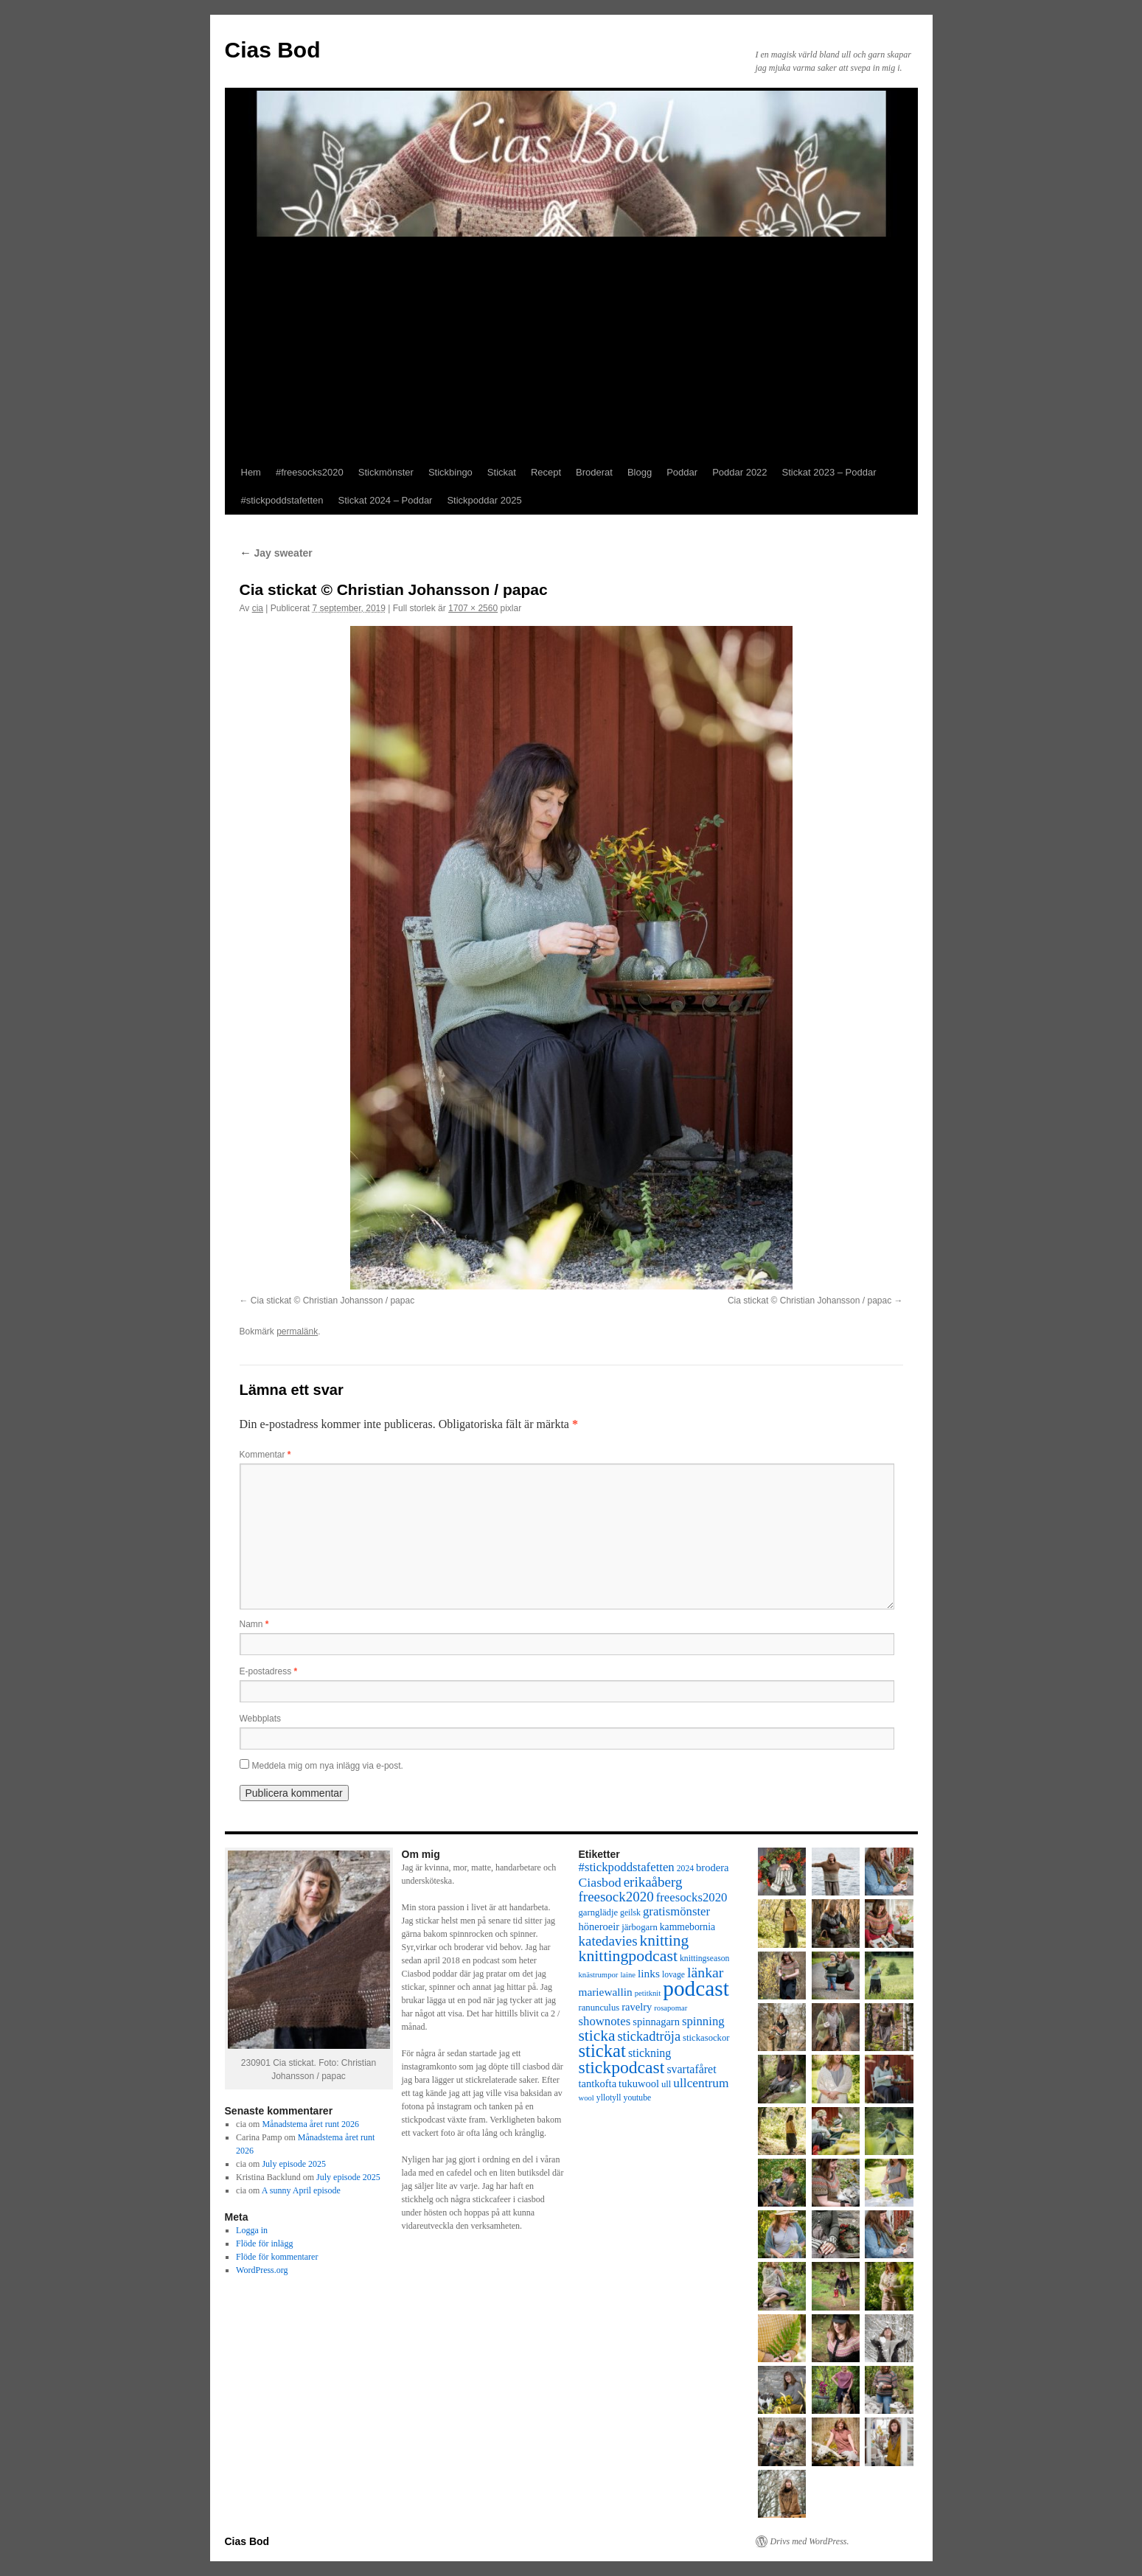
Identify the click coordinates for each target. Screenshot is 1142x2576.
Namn (254, 1624)
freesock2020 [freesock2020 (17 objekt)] (616, 1896)
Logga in (252, 2230)
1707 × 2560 (473, 608)
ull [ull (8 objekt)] (666, 2084)
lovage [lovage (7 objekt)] (673, 1975)
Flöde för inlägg (264, 2243)
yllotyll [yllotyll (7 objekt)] (609, 2098)
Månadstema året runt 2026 (310, 2124)
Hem (251, 472)
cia (257, 608)
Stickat (501, 472)
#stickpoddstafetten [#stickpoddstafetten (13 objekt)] (627, 1867)
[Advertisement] (571, 348)
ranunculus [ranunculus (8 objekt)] (599, 2007)
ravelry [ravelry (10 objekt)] (637, 2007)
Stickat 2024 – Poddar (385, 500)
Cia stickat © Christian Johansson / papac (332, 1300)
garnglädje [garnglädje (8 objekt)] (599, 1912)
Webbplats (260, 1718)
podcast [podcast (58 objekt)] (696, 1988)
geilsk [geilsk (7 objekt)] (630, 1913)
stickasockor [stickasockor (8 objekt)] (706, 2038)
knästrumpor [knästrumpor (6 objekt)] (599, 1975)
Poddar (681, 472)
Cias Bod (273, 50)
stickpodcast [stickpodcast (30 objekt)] (622, 2067)
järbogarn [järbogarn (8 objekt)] (640, 1927)
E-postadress (269, 1671)
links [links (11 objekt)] (649, 1973)
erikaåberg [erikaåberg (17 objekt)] (653, 1882)
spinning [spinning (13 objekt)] (703, 2021)
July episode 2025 (294, 2164)
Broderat (594, 472)
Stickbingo (450, 472)
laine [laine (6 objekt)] (628, 1975)
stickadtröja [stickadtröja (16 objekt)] (648, 2036)
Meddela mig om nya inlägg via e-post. (327, 1766)
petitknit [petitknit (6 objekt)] (648, 1993)
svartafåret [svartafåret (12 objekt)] (691, 2069)
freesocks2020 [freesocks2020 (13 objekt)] (692, 1897)
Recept (546, 472)
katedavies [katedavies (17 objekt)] (608, 1941)
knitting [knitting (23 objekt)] (664, 1940)
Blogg (639, 472)
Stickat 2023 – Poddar (829, 472)
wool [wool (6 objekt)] (586, 2098)
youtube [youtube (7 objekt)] (638, 2098)
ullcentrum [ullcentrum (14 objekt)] (700, 2083)
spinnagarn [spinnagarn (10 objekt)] (656, 2021)
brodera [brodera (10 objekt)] (712, 1867)
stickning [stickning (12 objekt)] (649, 2053)
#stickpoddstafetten (282, 500)
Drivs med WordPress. (809, 2541)
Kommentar (265, 1454)
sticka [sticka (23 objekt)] (597, 2035)
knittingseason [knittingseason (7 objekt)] (704, 1958)
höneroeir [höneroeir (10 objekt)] (599, 1926)
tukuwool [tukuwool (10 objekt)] (639, 2083)
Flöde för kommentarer (277, 2257)
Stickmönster (386, 472)
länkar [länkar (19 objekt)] (705, 1972)
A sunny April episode (301, 2190)
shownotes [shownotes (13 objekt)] (605, 2021)
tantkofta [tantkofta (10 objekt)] (598, 2083)
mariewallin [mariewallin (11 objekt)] (606, 1991)
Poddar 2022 (739, 472)
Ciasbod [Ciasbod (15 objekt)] (600, 1882)
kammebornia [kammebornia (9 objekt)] (687, 1926)
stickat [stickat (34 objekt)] (602, 2051)
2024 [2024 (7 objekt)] (685, 1868)
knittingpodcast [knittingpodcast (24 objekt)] (628, 1956)
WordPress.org (262, 2270)
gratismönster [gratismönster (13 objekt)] (676, 1911)
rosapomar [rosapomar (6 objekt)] (670, 2008)
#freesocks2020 (310, 472)
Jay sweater (276, 553)
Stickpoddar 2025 (484, 500)
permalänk (297, 1331)
